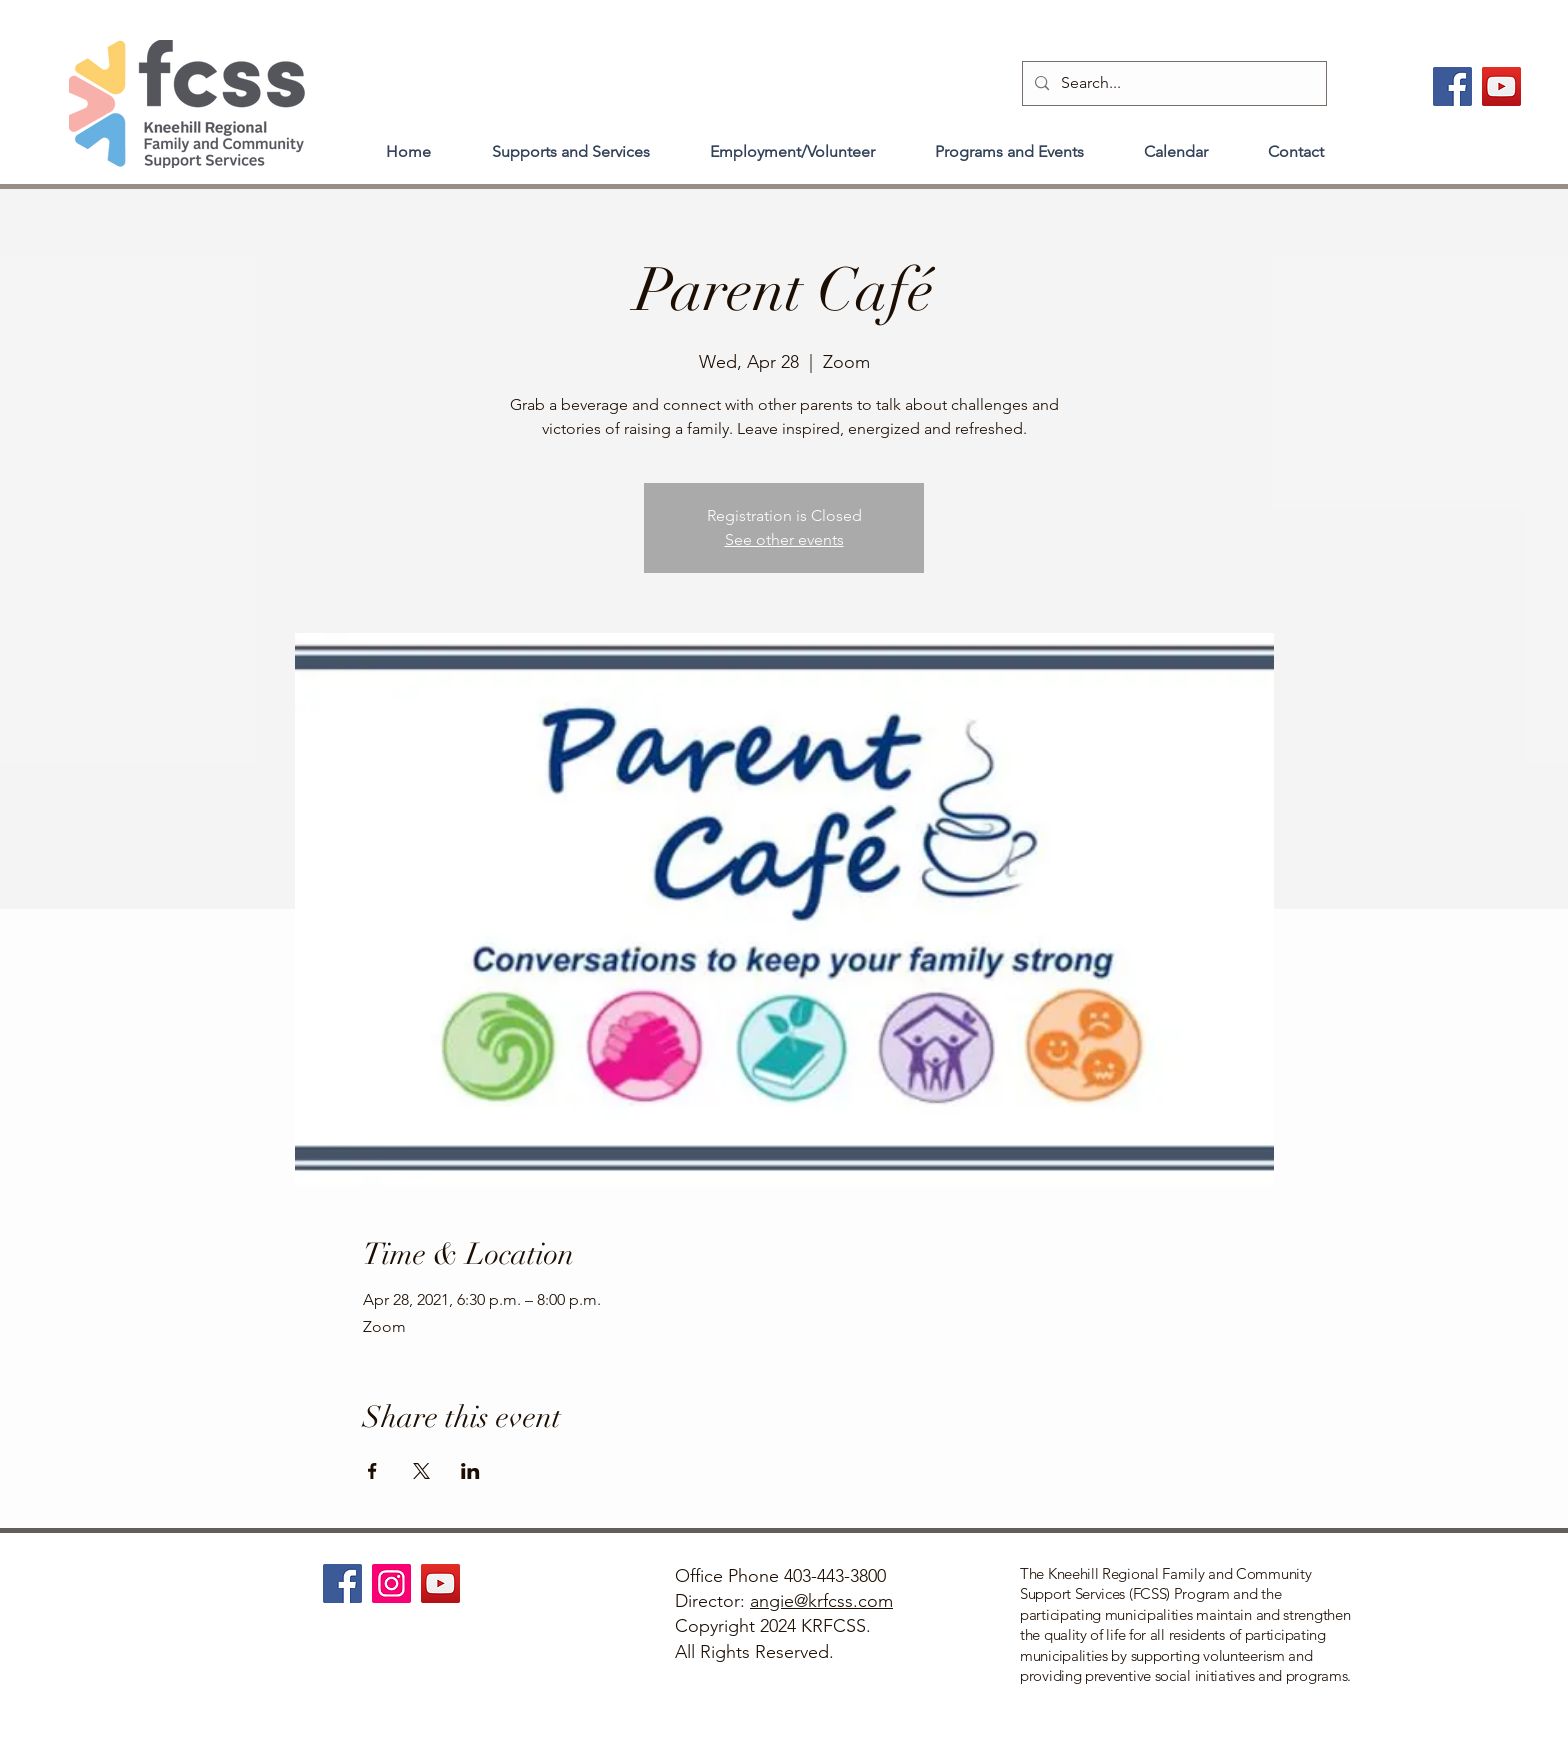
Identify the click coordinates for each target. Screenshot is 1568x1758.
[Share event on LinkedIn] (470, 1471)
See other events (784, 539)
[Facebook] (1452, 86)
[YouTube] (1501, 86)
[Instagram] (391, 1583)
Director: (712, 1601)
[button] (570, 143)
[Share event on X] (421, 1471)
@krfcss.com (843, 1601)
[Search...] (1172, 83)
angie (772, 1601)
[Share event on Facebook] (372, 1471)
